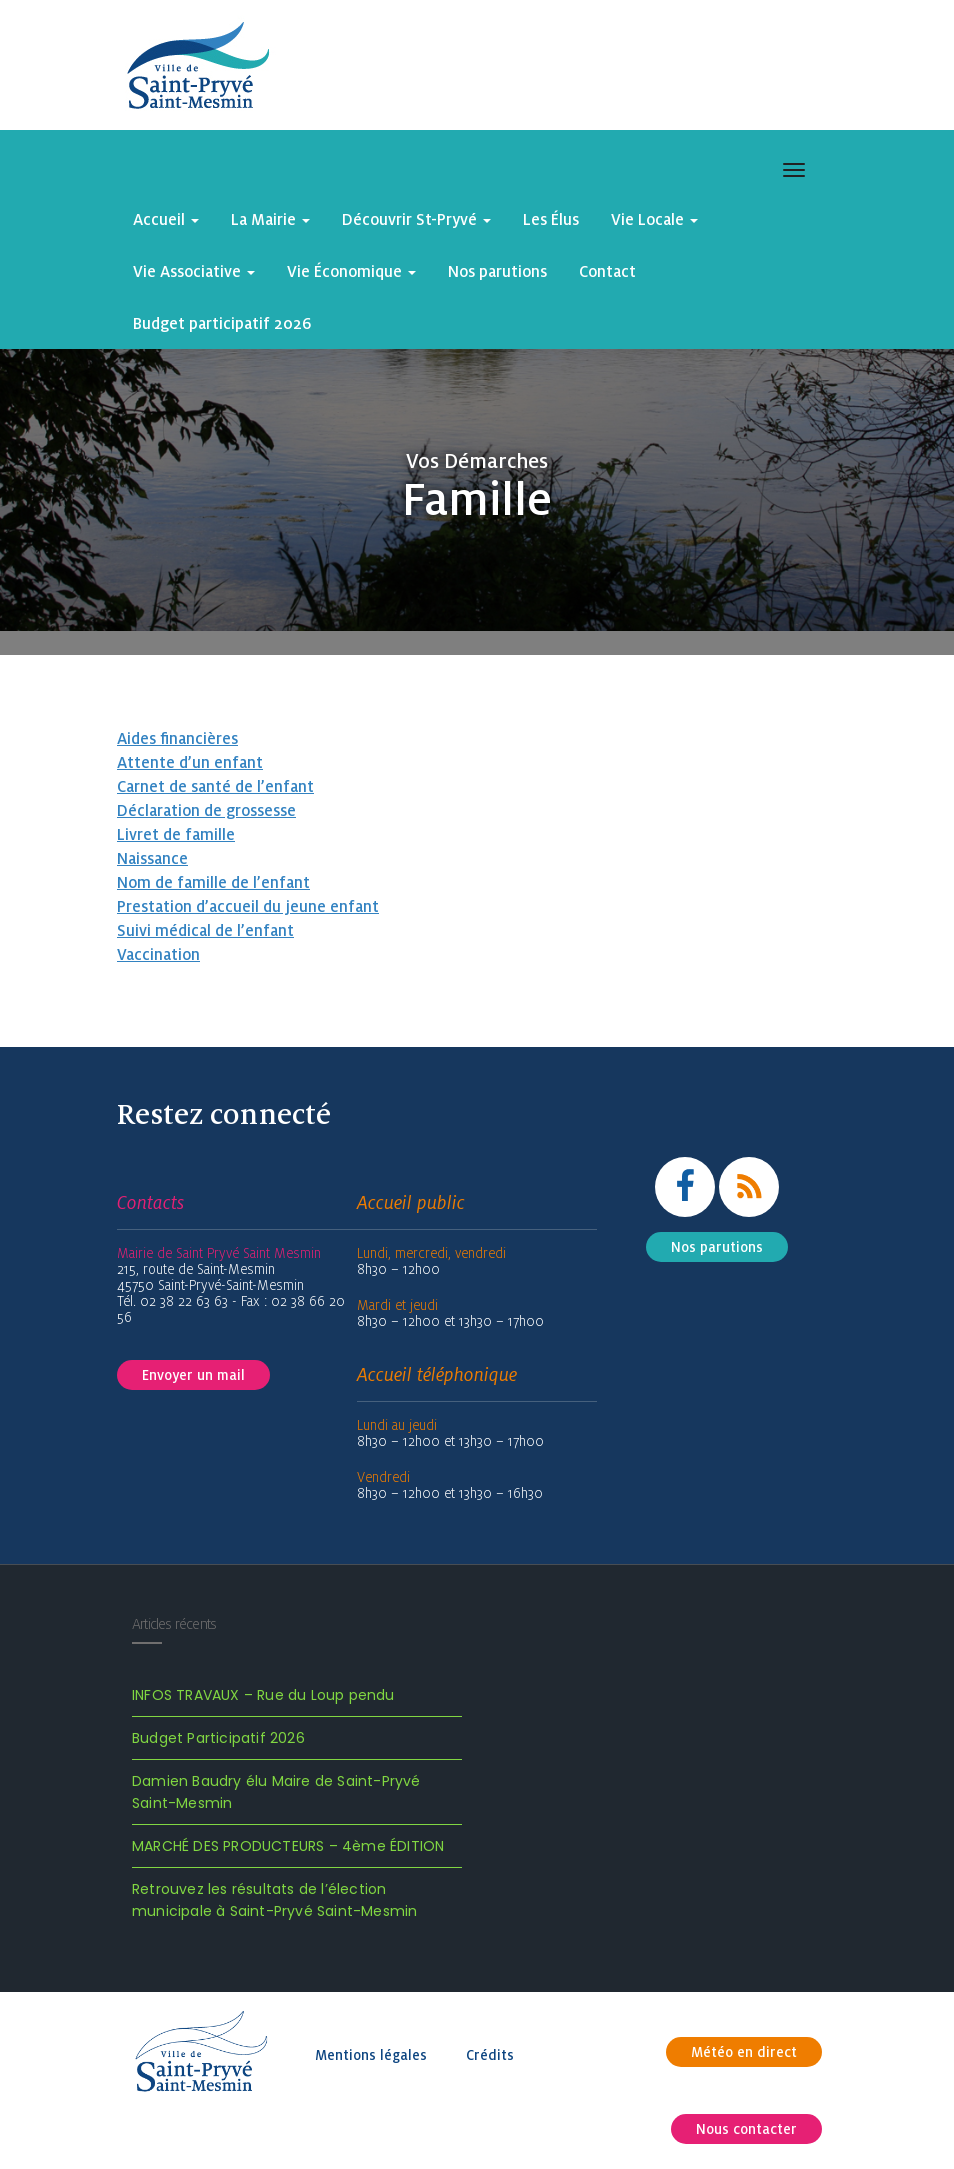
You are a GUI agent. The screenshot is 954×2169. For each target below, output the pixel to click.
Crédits (490, 2055)
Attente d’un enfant (190, 762)
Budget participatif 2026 (222, 323)
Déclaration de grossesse (206, 810)
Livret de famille (176, 834)
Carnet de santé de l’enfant (215, 786)
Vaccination (158, 954)
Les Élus (551, 219)
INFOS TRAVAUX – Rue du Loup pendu (263, 1695)
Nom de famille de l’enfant (213, 882)
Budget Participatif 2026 (218, 1738)
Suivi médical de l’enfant (205, 930)
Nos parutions (497, 271)
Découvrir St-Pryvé (416, 219)
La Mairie (270, 219)
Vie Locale (654, 219)
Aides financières (177, 738)
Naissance (152, 858)
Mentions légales (371, 2055)
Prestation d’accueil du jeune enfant (248, 906)
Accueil (166, 219)
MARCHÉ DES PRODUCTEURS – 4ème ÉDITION (288, 1846)
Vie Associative (194, 271)
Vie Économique (351, 271)
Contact (607, 271)
